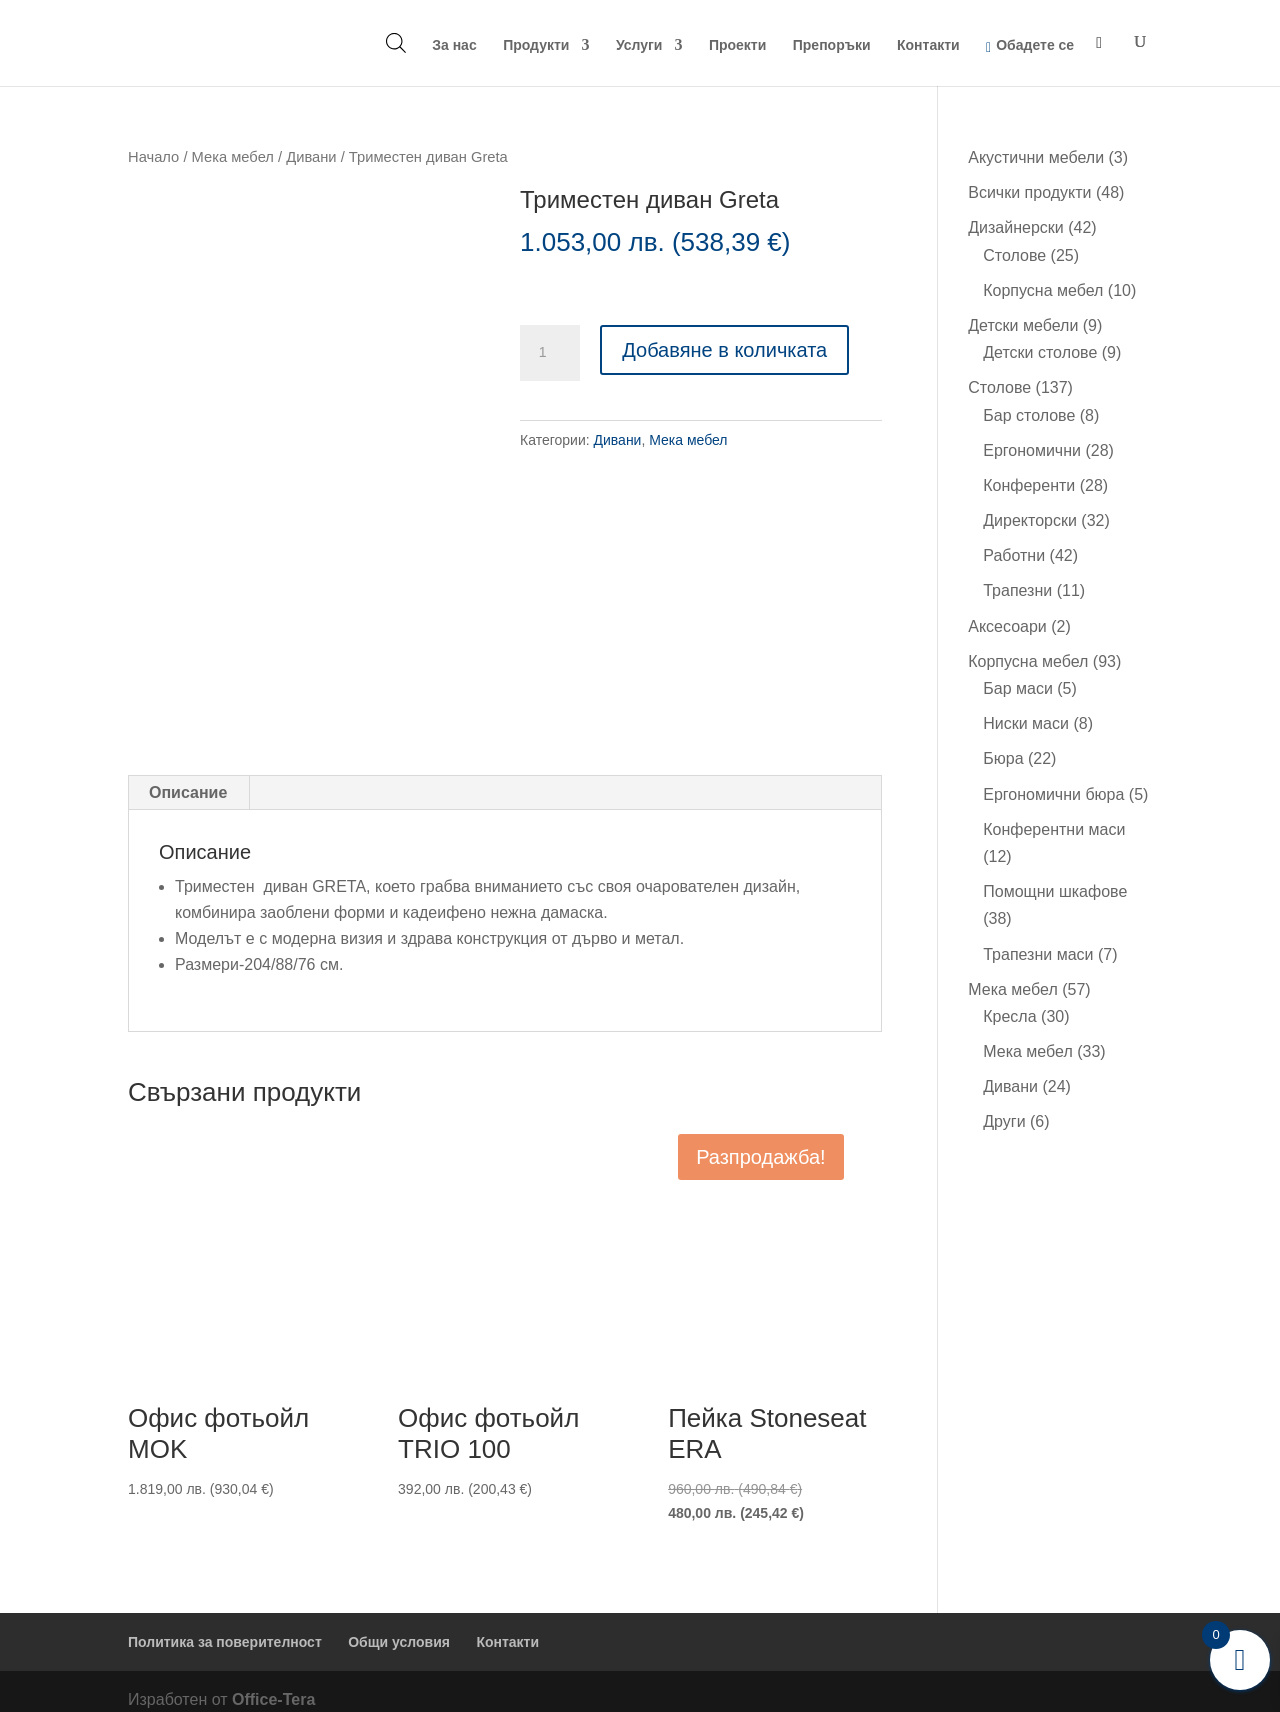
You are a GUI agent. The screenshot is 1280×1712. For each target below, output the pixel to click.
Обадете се (1035, 45)
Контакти (928, 45)
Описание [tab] (188, 776)
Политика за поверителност (225, 1625)
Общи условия (399, 1625)
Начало (153, 157)
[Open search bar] (396, 42)
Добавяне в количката (724, 350)
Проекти (737, 45)
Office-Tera (273, 1682)
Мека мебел (233, 157)
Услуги (639, 45)
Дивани (311, 157)
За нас (454, 45)
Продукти (536, 45)
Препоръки (832, 45)
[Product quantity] (550, 353)
